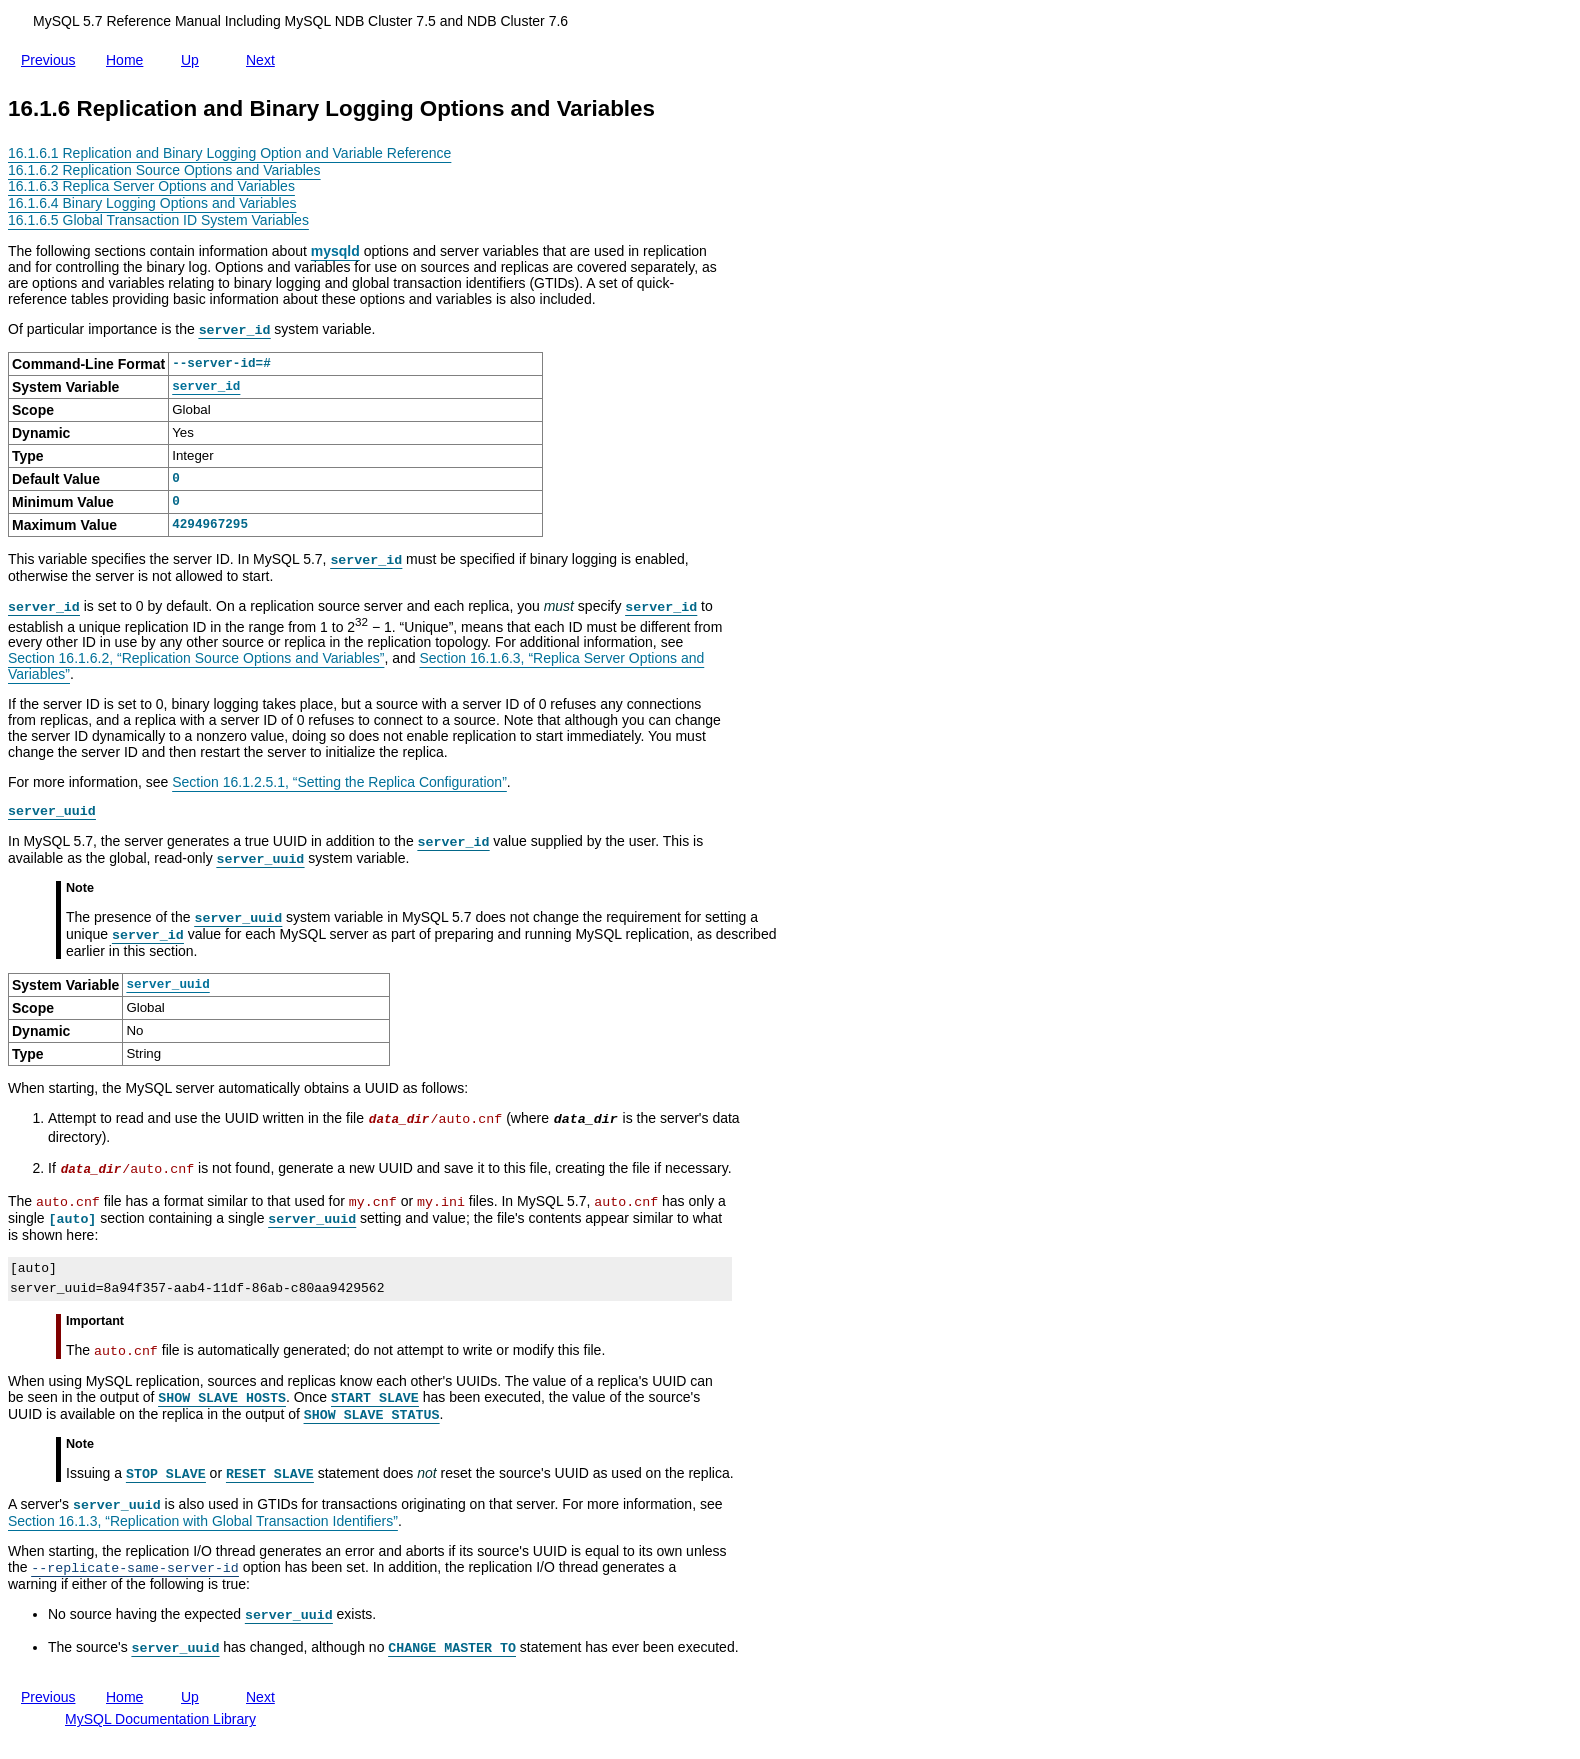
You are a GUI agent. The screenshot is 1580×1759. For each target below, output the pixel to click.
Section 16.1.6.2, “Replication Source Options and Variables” (196, 658)
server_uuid (167, 984)
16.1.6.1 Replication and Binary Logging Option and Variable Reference (229, 153)
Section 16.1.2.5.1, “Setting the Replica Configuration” (339, 782)
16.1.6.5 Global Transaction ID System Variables (158, 220)
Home (128, 60)
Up (194, 56)
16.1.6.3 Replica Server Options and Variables (151, 186)
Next (264, 60)
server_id (206, 386)
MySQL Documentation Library (160, 1719)
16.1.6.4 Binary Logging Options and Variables (152, 203)
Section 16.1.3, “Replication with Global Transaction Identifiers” (203, 1521)
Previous (52, 58)
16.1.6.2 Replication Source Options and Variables (164, 170)
